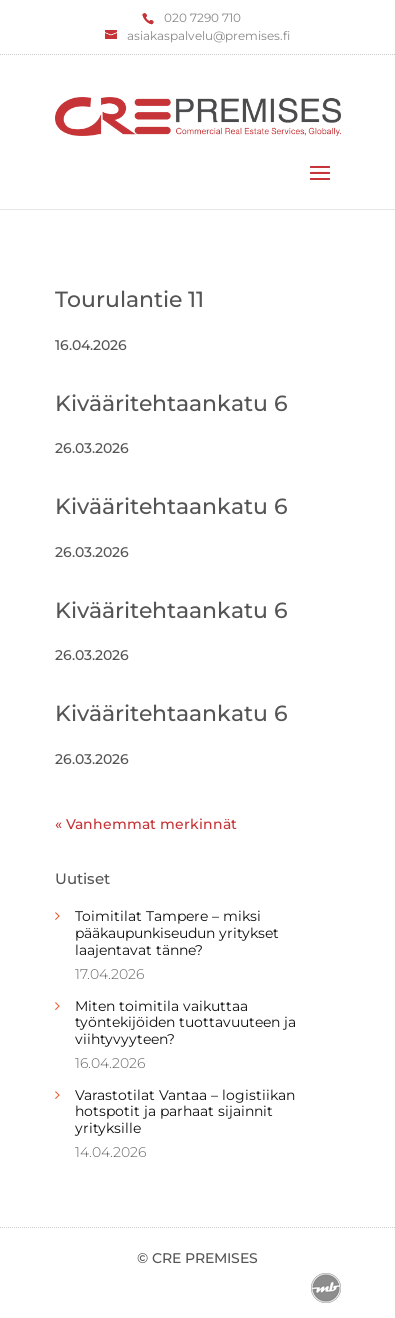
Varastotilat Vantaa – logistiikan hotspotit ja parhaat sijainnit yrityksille (185, 1112)
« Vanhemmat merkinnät (146, 824)
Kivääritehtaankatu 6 (171, 403)
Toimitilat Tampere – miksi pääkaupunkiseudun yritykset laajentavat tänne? (177, 933)
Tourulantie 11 (129, 299)
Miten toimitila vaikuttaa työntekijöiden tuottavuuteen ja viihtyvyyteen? (185, 1023)
